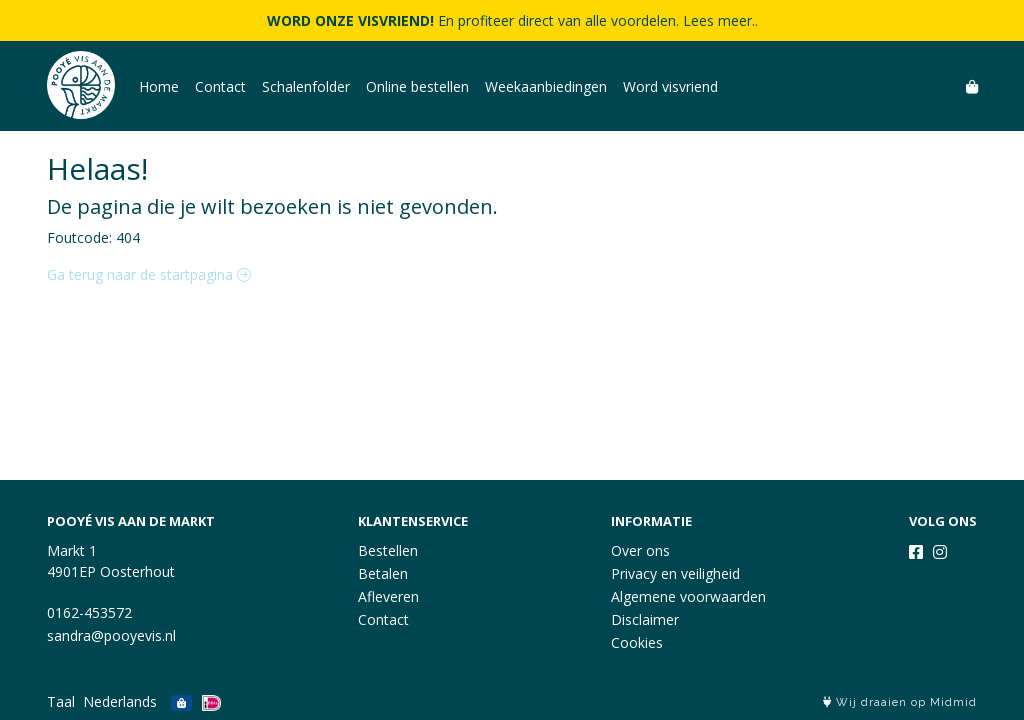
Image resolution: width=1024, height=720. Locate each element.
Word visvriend (670, 86)
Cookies (637, 642)
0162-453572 (89, 612)
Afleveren (388, 596)
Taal (61, 701)
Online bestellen (417, 86)
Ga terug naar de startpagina (149, 274)
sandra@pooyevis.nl (111, 635)
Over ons (640, 550)
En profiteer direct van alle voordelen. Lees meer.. (512, 20)
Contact (220, 86)
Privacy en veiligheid (675, 573)
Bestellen (388, 550)
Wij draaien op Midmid (900, 702)
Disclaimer (645, 619)
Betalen (383, 573)
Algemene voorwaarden (688, 596)
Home (159, 86)
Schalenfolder (306, 86)
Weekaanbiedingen (546, 86)
